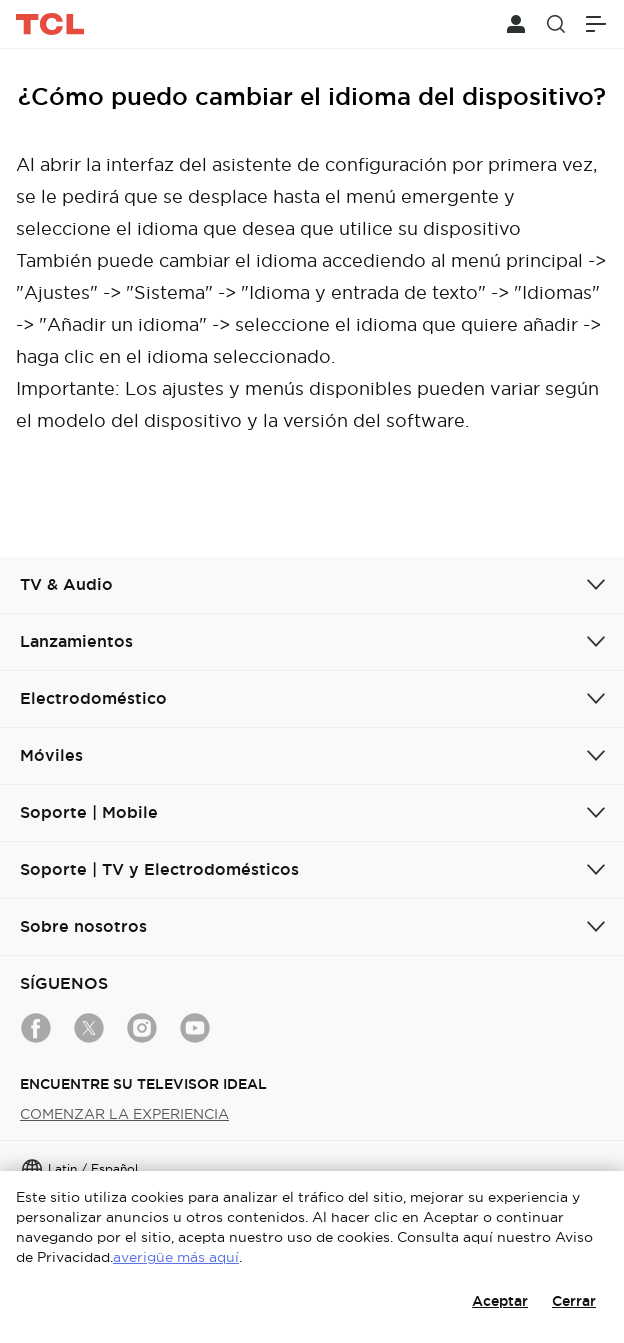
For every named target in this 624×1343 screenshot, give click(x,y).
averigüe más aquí (176, 1257)
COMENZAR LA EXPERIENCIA (124, 1114)
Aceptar (500, 1301)
